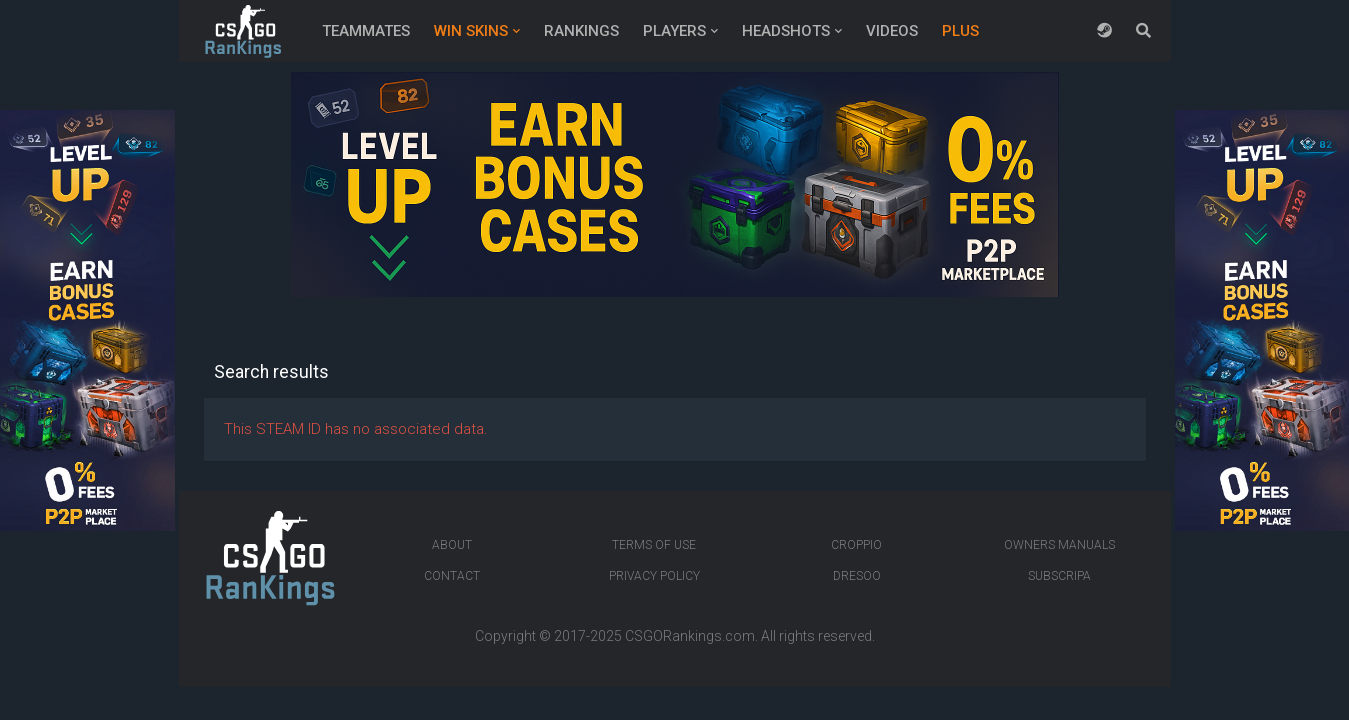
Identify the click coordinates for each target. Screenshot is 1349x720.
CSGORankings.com (690, 636)
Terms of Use (654, 545)
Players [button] (674, 31)
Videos (892, 31)
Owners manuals (1059, 545)
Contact (452, 576)
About (452, 545)
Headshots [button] (786, 31)
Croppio (856, 545)
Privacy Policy (654, 576)
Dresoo (857, 576)
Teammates (366, 31)
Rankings (581, 31)
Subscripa (1059, 576)
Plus (960, 31)
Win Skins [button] (471, 31)
